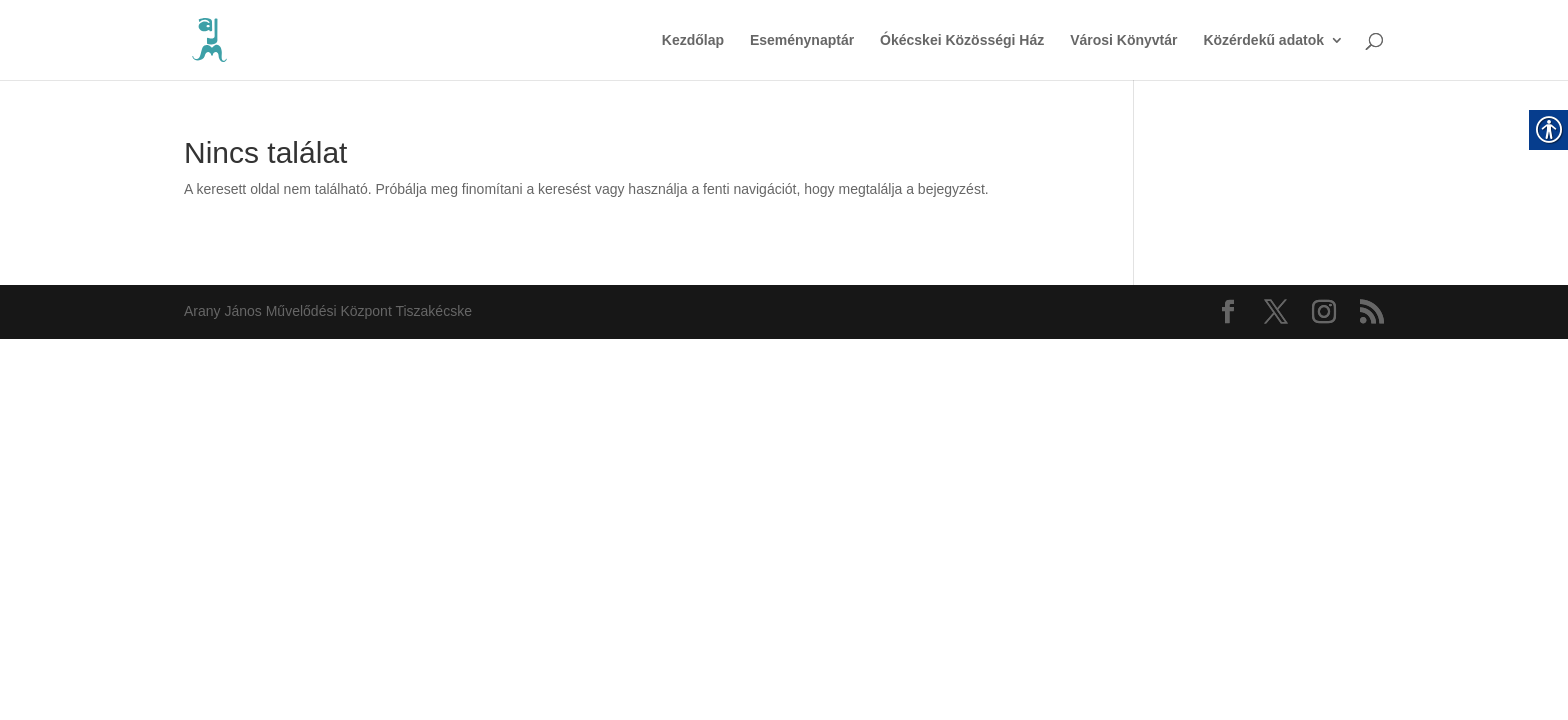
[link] (209, 39)
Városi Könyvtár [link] (1123, 40)
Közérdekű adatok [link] (1263, 40)
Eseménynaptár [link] (802, 40)
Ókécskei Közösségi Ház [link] (962, 40)
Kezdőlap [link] (693, 40)
